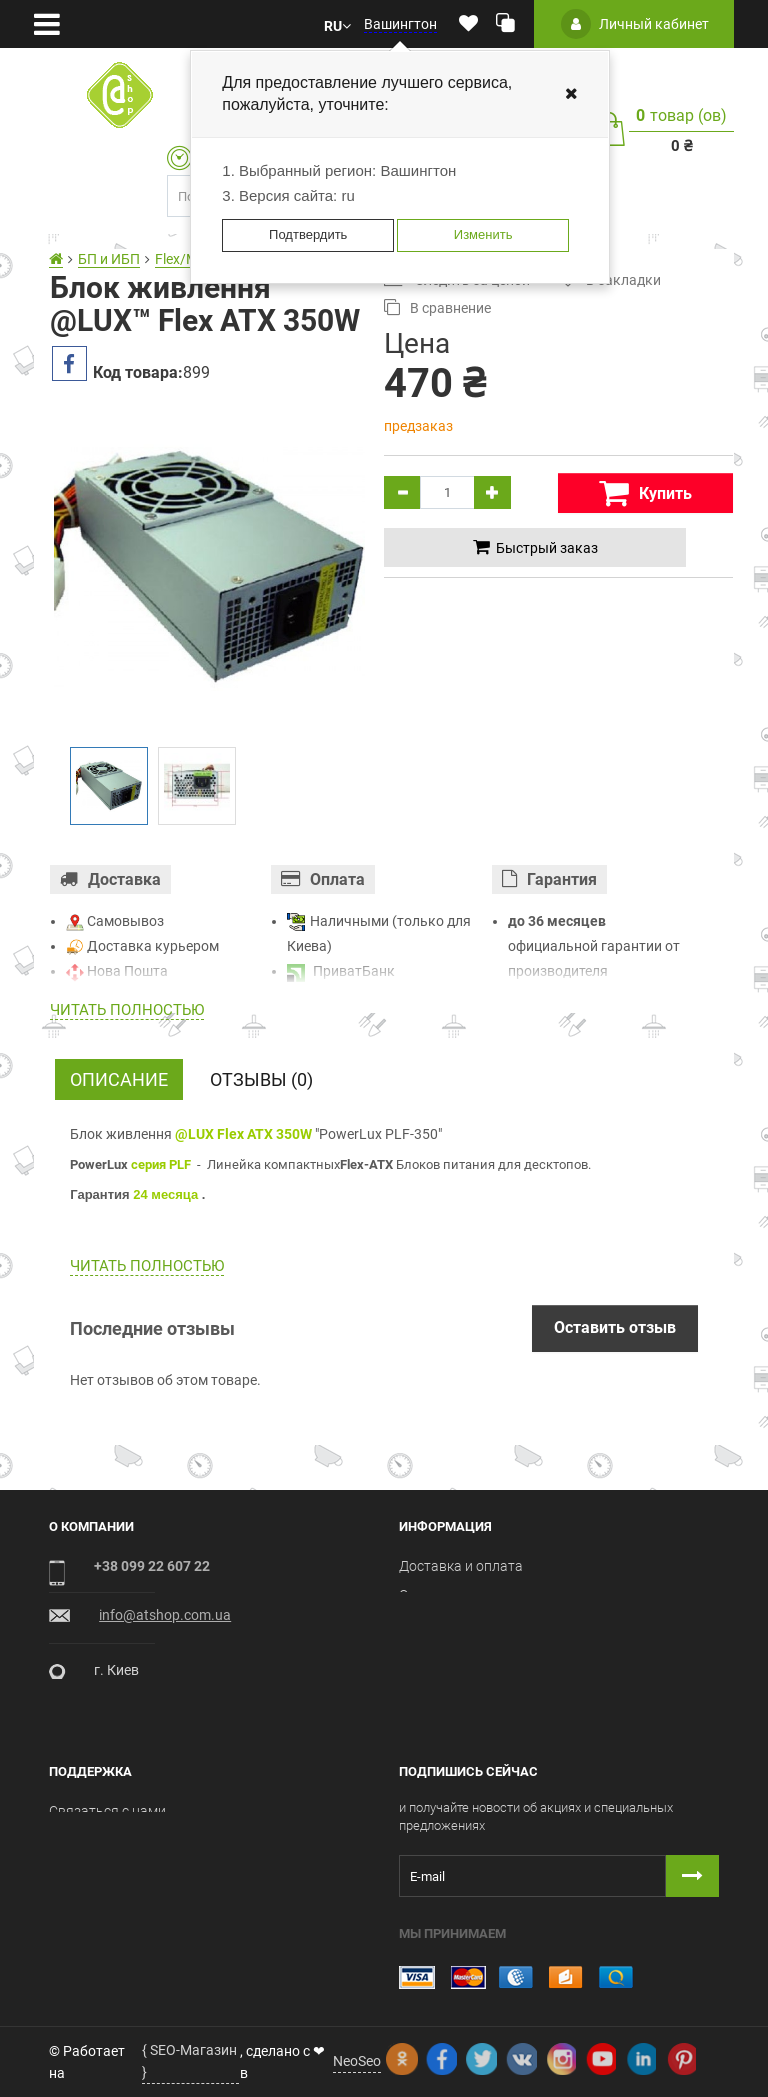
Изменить (483, 234)
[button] (337, 24)
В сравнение (437, 307)
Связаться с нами (107, 1811)
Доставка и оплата (461, 1566)
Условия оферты (453, 1624)
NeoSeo (357, 2061)
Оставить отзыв (615, 1327)
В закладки (610, 279)
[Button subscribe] (692, 1876)
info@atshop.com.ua (165, 1615)
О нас (416, 1595)
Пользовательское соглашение (501, 1653)
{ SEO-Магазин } (189, 2061)
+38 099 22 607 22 (152, 1566)
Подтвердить (308, 234)
